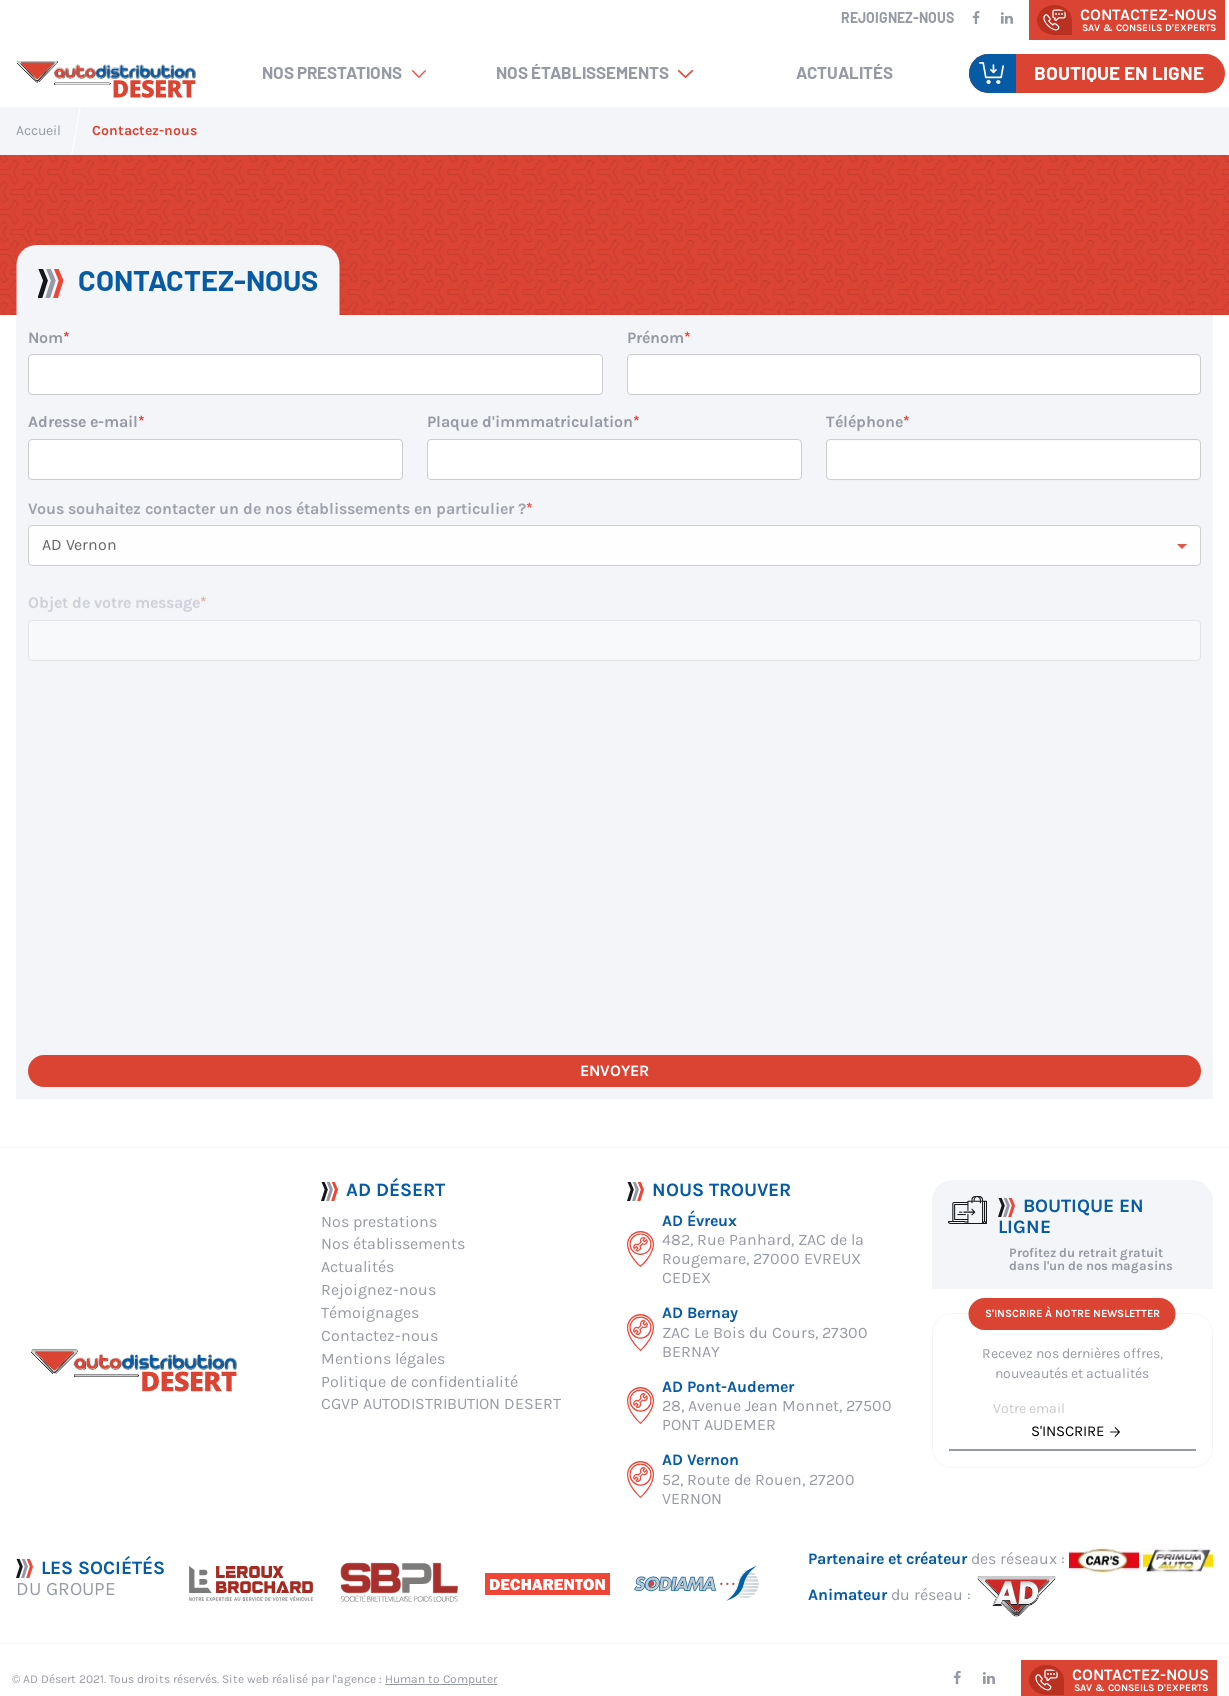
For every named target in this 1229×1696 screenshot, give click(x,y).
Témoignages (370, 1312)
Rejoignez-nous (897, 17)
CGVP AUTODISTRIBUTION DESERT (441, 1403)
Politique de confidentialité (419, 1381)
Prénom (655, 337)
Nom (45, 337)
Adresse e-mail (83, 421)
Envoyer (614, 1070)
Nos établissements (582, 72)
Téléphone (864, 426)
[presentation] (180, 993)
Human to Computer (441, 1679)
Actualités (844, 72)
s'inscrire (1067, 1431)
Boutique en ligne (1119, 72)
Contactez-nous (379, 1335)
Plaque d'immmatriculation (530, 421)
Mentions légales (383, 1358)
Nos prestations (332, 72)
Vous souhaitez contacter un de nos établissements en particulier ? (277, 524)
